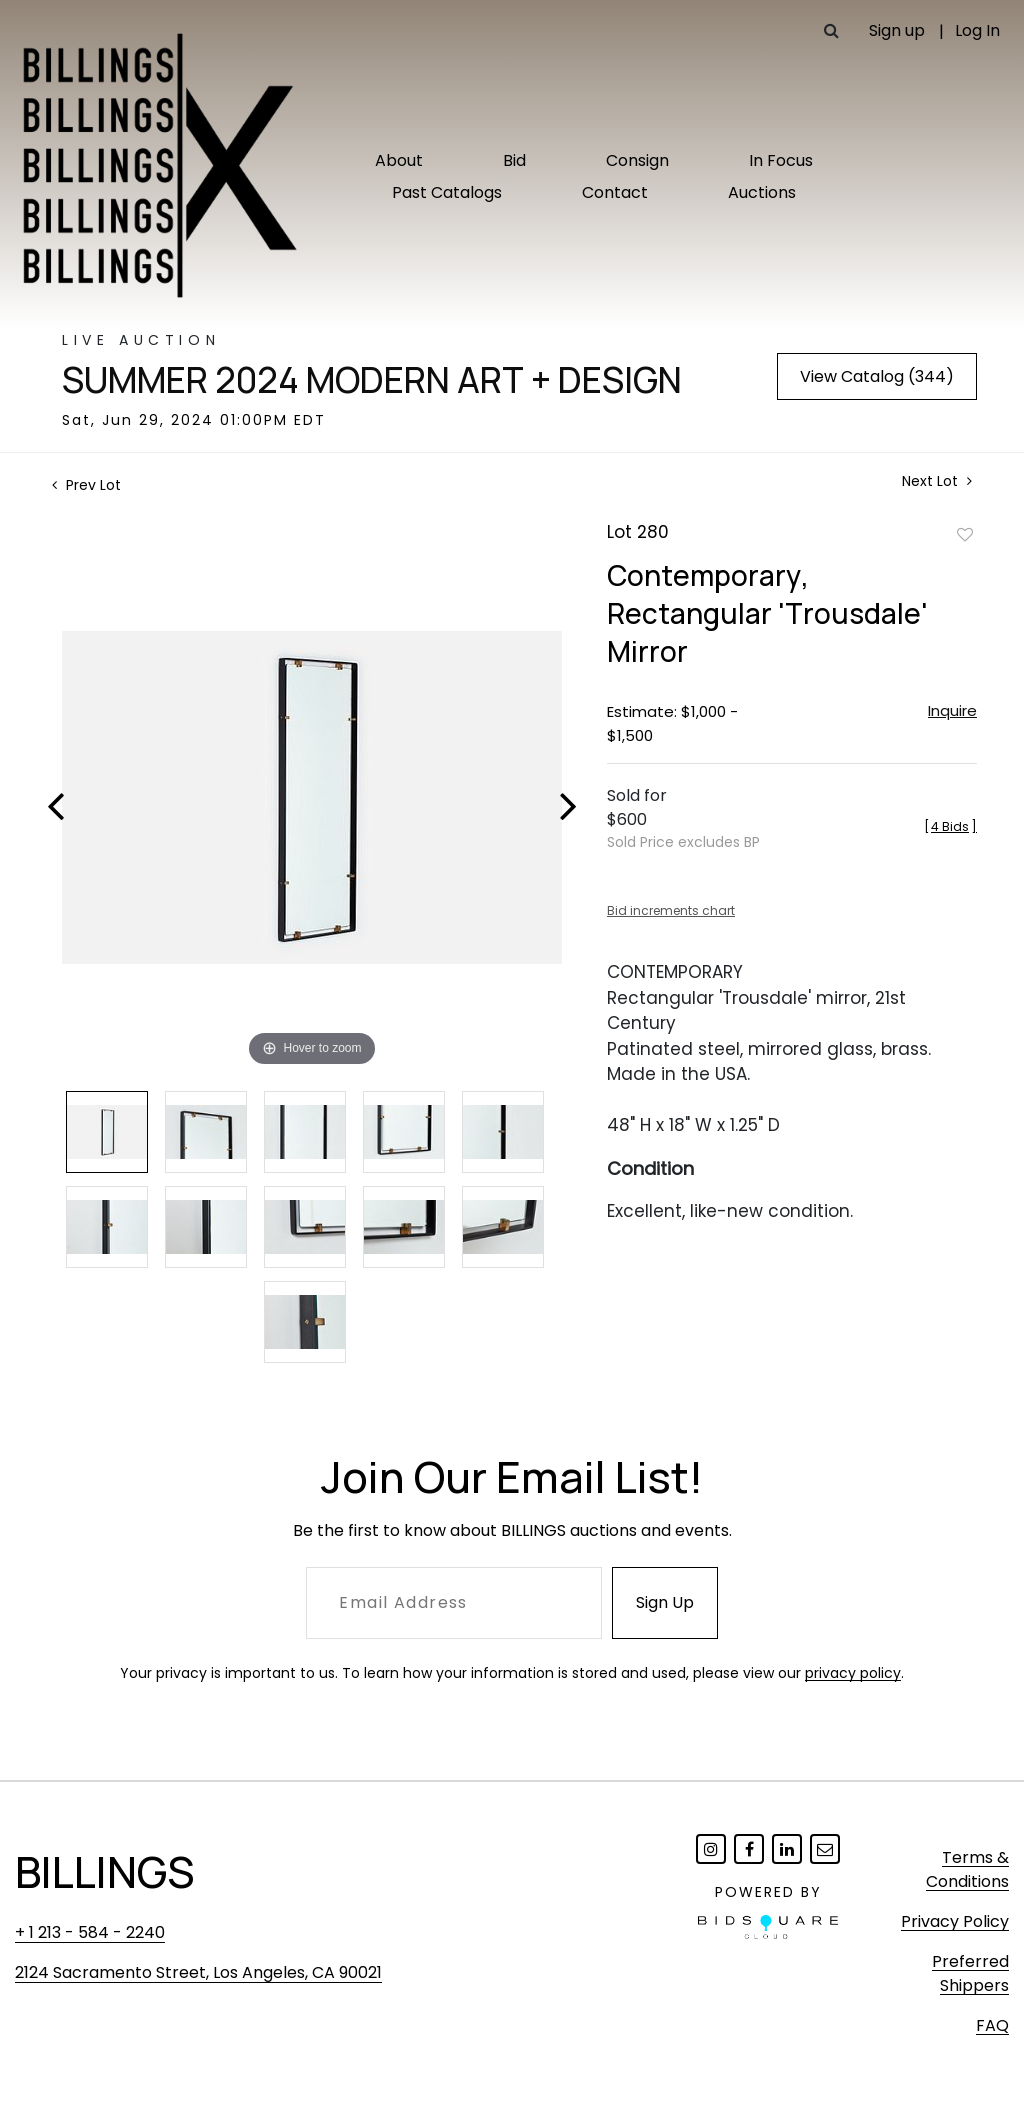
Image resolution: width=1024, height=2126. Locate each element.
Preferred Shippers (970, 1973)
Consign (637, 160)
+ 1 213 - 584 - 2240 (90, 1932)
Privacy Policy (955, 1921)
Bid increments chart (671, 910)
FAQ (992, 2025)
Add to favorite (965, 534)
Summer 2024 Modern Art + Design (372, 380)
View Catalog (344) (877, 376)
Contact (615, 192)
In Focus (781, 160)
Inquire (952, 710)
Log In (977, 30)
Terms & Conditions (967, 1869)
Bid (514, 160)
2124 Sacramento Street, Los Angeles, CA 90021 (198, 1972)
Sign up (897, 30)
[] (950, 826)
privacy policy (853, 1673)
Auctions (762, 192)
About (399, 160)
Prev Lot (86, 485)
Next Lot (937, 481)
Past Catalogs (447, 192)
